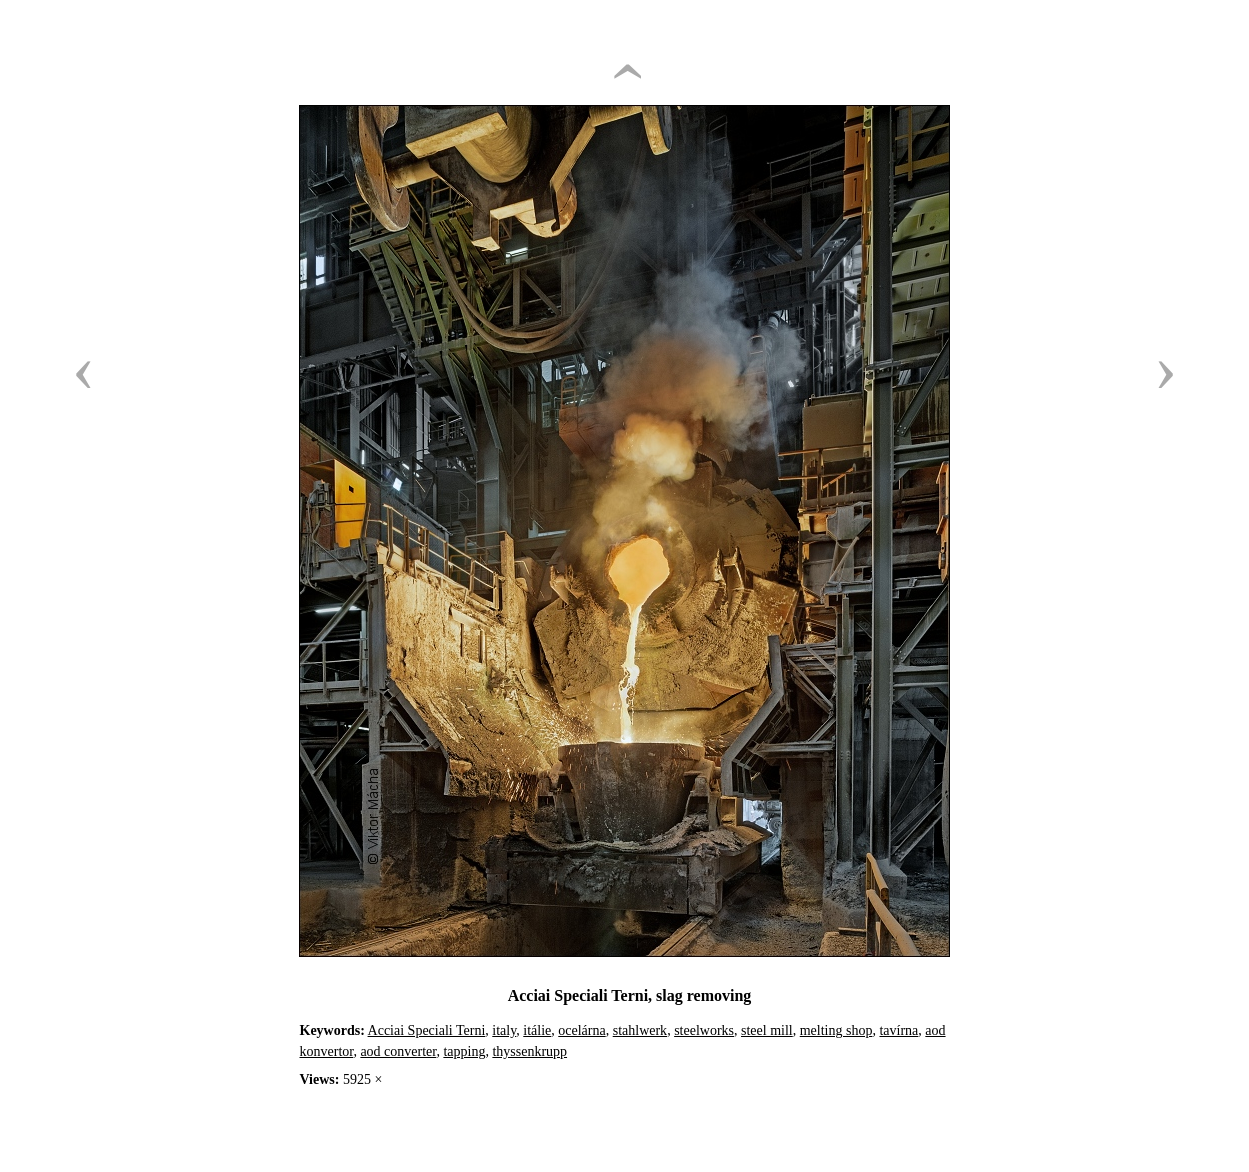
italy (504, 1030)
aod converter (398, 1051)
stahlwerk (640, 1030)
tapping (464, 1051)
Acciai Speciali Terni (427, 1030)
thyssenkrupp (529, 1051)
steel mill (767, 1030)
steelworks (704, 1030)
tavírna (898, 1030)
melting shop (836, 1030)
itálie (537, 1030)
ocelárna (581, 1030)
